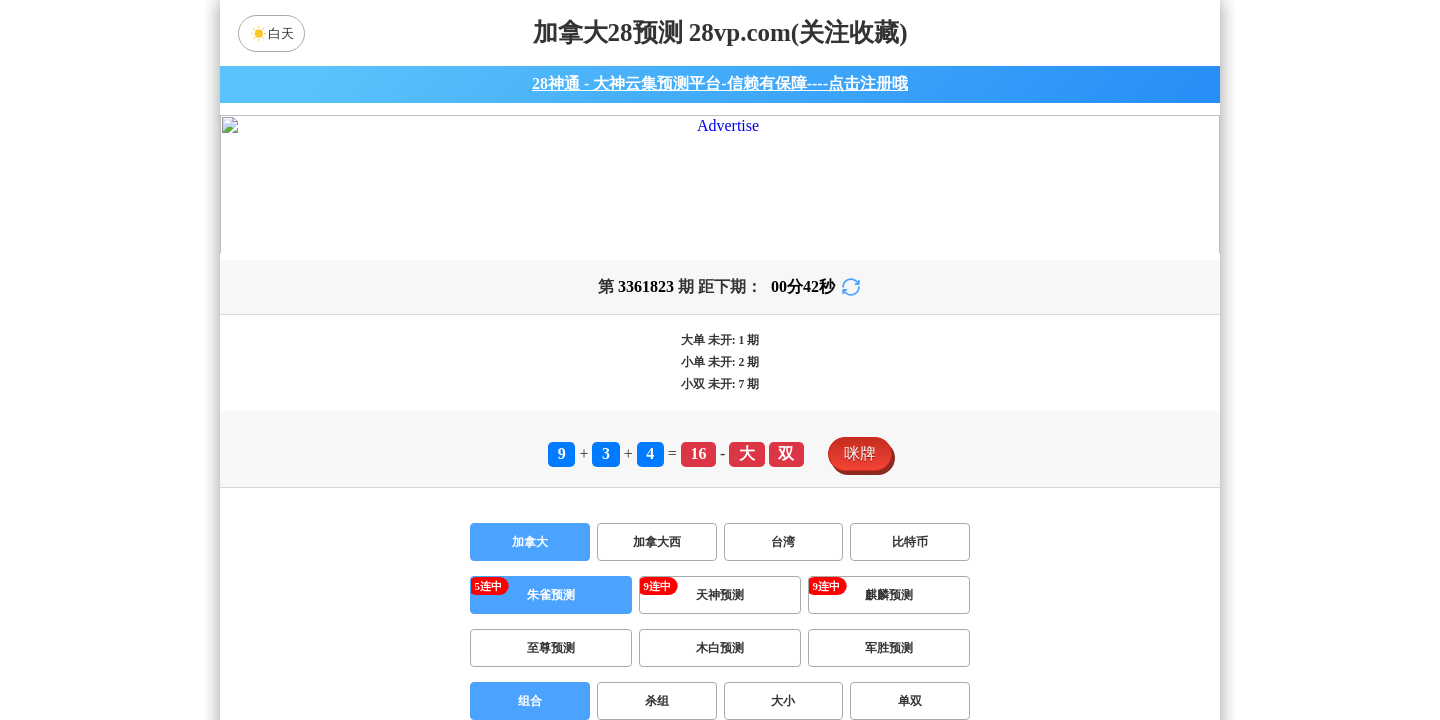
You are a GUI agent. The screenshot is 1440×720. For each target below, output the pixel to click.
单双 (910, 652)
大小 (783, 652)
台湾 (783, 493)
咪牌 (860, 404)
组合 (530, 652)
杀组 (657, 652)
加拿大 (530, 493)
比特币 (910, 493)
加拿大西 (657, 493)
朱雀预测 (551, 546)
